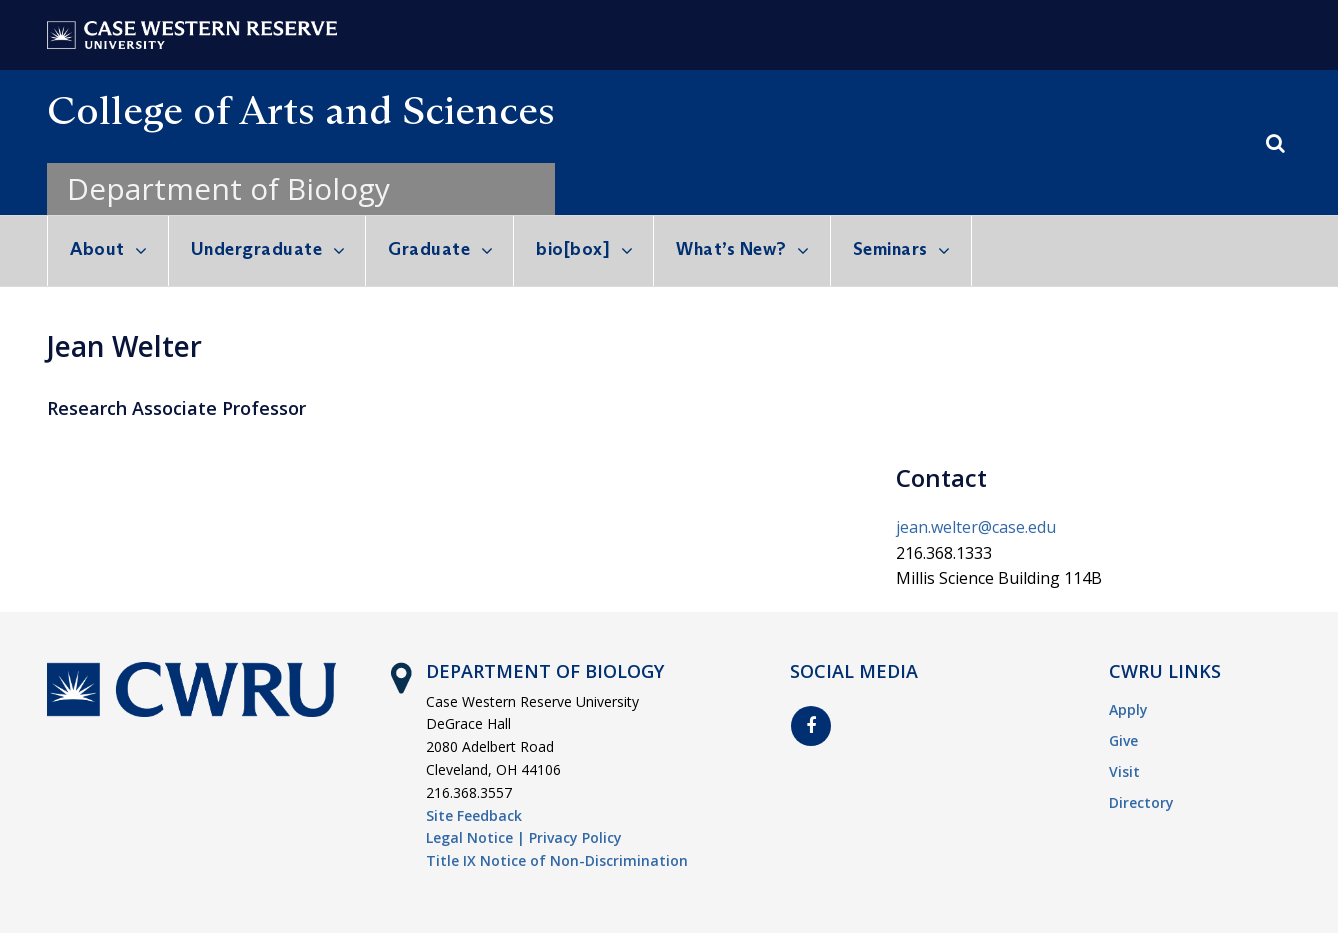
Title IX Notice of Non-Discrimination (557, 860)
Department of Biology (228, 188)
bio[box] (573, 249)
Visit (1124, 771)
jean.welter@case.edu (976, 527)
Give (1123, 740)
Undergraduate (257, 249)
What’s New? (731, 249)
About (97, 249)
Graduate (429, 249)
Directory (1141, 802)
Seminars (890, 249)
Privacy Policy (575, 837)
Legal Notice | (475, 837)
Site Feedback (474, 815)
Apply (1128, 709)
